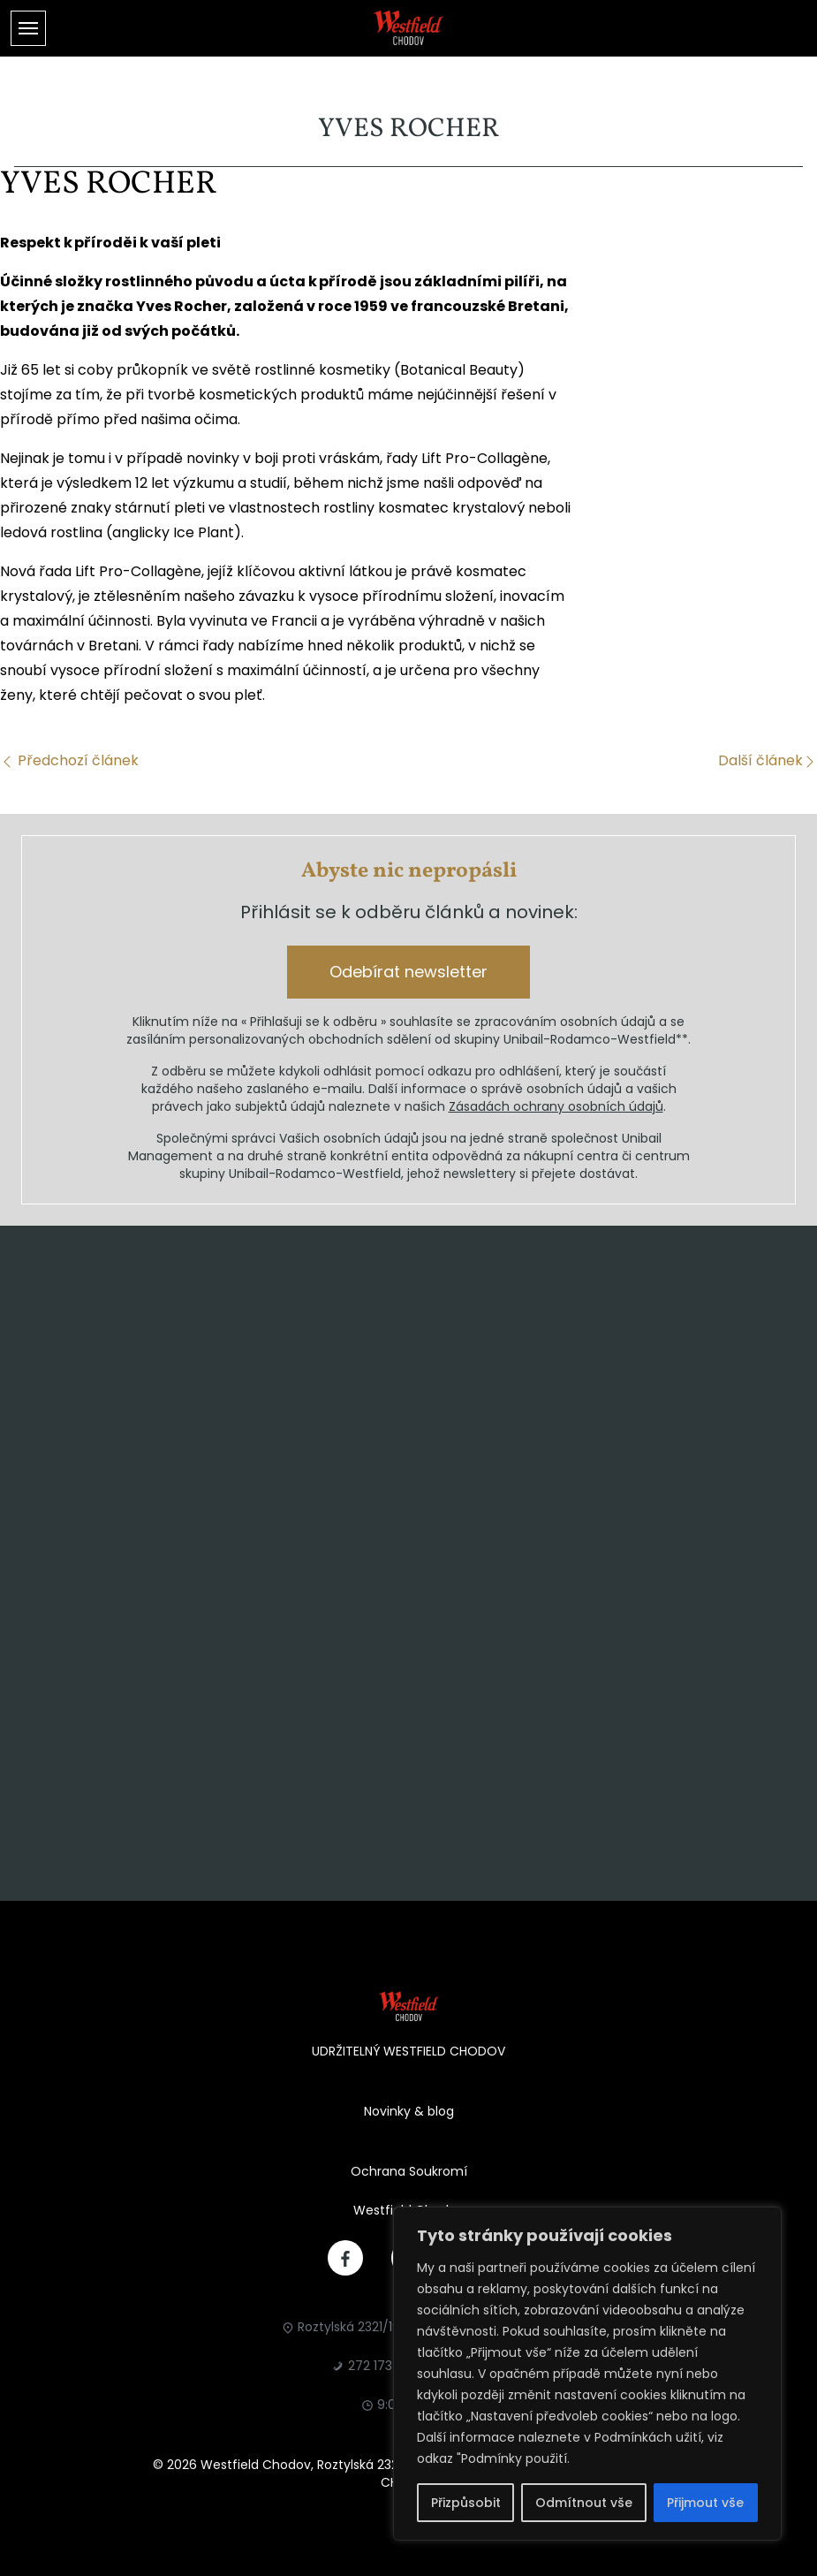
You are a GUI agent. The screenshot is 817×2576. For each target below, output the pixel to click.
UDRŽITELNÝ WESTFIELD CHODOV (408, 2051)
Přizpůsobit (466, 2502)
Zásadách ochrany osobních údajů (556, 1106)
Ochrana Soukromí (409, 2171)
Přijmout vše (705, 2502)
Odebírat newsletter (408, 972)
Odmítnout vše (583, 2502)
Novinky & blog (409, 2111)
